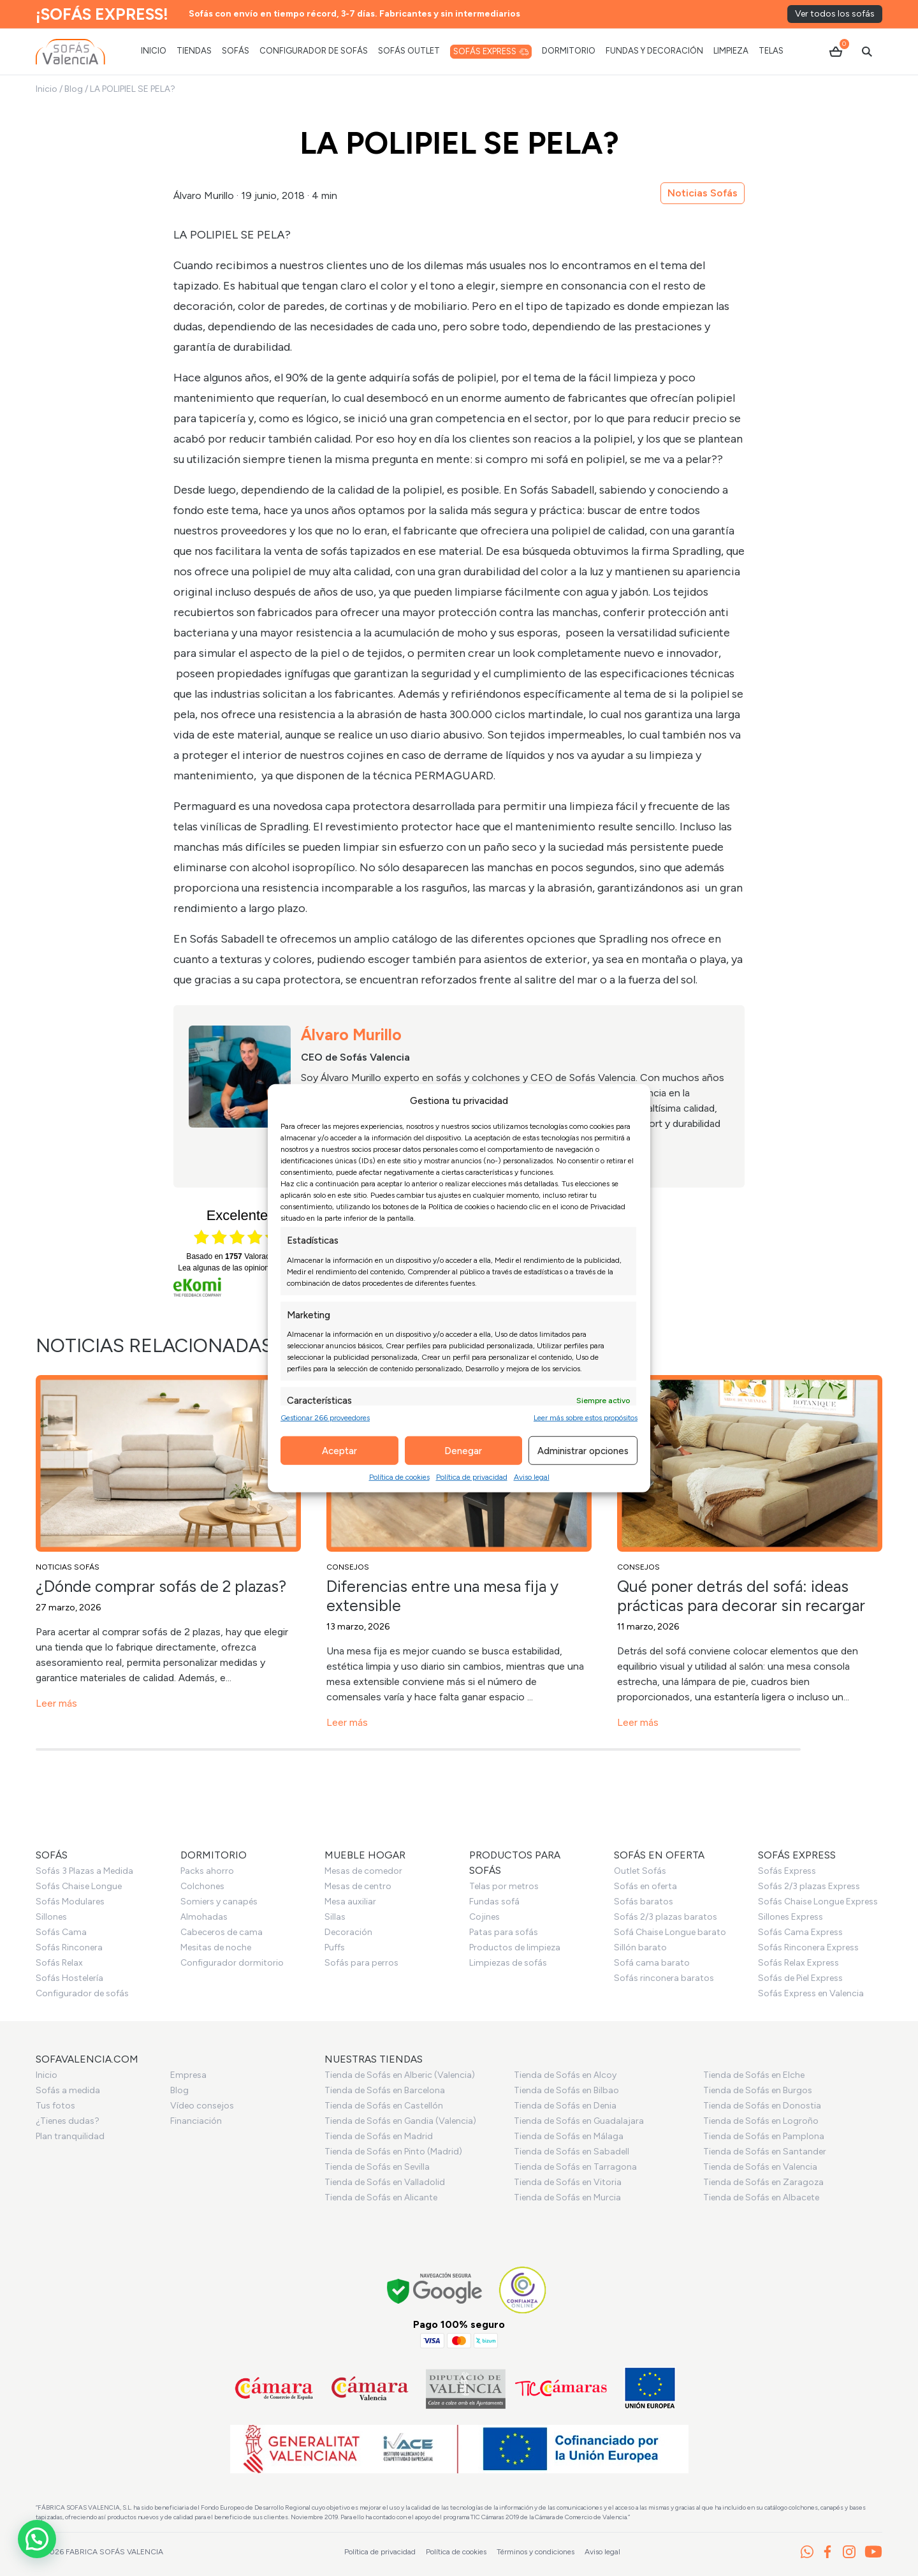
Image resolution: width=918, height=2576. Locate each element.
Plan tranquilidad (70, 2136)
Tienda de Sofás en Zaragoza (763, 2182)
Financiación (196, 2121)
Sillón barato (640, 1947)
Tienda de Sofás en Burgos (757, 2090)
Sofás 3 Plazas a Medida (84, 1871)
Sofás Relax (59, 1962)
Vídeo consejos (202, 2105)
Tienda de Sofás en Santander (764, 2151)
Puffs (334, 1947)
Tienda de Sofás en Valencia (760, 2166)
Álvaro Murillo (203, 195)
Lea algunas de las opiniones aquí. (237, 1267)
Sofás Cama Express (800, 1932)
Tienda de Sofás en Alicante (380, 2197)
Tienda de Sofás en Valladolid (384, 2182)
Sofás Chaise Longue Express (818, 1901)
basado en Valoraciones (237, 1256)
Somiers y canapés (219, 1901)
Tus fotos (55, 2105)
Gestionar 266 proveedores (325, 1417)
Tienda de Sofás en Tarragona (575, 2166)
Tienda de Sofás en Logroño (761, 2121)
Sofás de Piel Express (800, 1978)
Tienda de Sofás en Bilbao (566, 2090)
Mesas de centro (357, 1886)
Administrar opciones (583, 1450)
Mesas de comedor (363, 1871)
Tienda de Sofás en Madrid (378, 2136)
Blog (73, 89)
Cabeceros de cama (221, 1932)
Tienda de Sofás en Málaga (568, 2136)
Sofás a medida (68, 2090)
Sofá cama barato (652, 1962)
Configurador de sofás (82, 1993)
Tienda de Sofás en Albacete (761, 2197)
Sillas (335, 1916)
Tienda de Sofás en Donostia (762, 2105)
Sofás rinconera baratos (664, 1978)
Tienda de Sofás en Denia (565, 2105)
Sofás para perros (361, 1962)
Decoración (348, 1932)
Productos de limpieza (514, 1947)
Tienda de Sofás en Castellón (383, 2105)
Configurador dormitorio (232, 1962)
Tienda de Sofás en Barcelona (384, 2090)
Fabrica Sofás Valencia (114, 2551)
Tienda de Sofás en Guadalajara (579, 2121)
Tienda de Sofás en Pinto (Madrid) (393, 2151)
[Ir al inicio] (70, 51)
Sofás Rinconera (69, 1947)
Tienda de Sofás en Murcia (567, 2197)
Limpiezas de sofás (508, 1962)
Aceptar (339, 1450)
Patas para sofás (503, 1932)
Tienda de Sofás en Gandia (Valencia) (400, 2121)
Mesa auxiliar (350, 1901)
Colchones (202, 1886)
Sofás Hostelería (69, 1978)
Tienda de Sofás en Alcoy (565, 2075)
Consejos (347, 1567)
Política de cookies (399, 1477)
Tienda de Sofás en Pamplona (763, 2136)
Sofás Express (787, 1871)
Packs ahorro (207, 1871)
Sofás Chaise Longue (79, 1886)
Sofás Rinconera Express (808, 1947)
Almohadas (204, 1916)
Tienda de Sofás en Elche (754, 2075)
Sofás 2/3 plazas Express (809, 1886)
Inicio (46, 89)
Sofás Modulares (70, 1901)
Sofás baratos (643, 1901)
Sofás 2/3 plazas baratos (665, 1916)
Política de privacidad (471, 1477)
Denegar (463, 1450)
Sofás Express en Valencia (811, 1993)
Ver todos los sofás (835, 13)
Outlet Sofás (640, 1871)
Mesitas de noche (215, 1947)
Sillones (51, 1916)
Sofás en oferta (645, 1886)
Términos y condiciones (535, 2551)
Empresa (188, 2075)
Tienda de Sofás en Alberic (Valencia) (399, 2075)
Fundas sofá (494, 1901)
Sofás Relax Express (798, 1962)
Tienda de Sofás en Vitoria (568, 2182)
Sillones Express (790, 1916)
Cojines (484, 1916)
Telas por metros (504, 1886)
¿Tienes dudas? (67, 2121)
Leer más (56, 1703)
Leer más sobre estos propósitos (586, 1417)
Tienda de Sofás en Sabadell (571, 2151)
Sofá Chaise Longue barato (670, 1932)
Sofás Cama (61, 1932)
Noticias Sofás (702, 193)
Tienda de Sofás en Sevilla (377, 2166)
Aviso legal (532, 1477)
